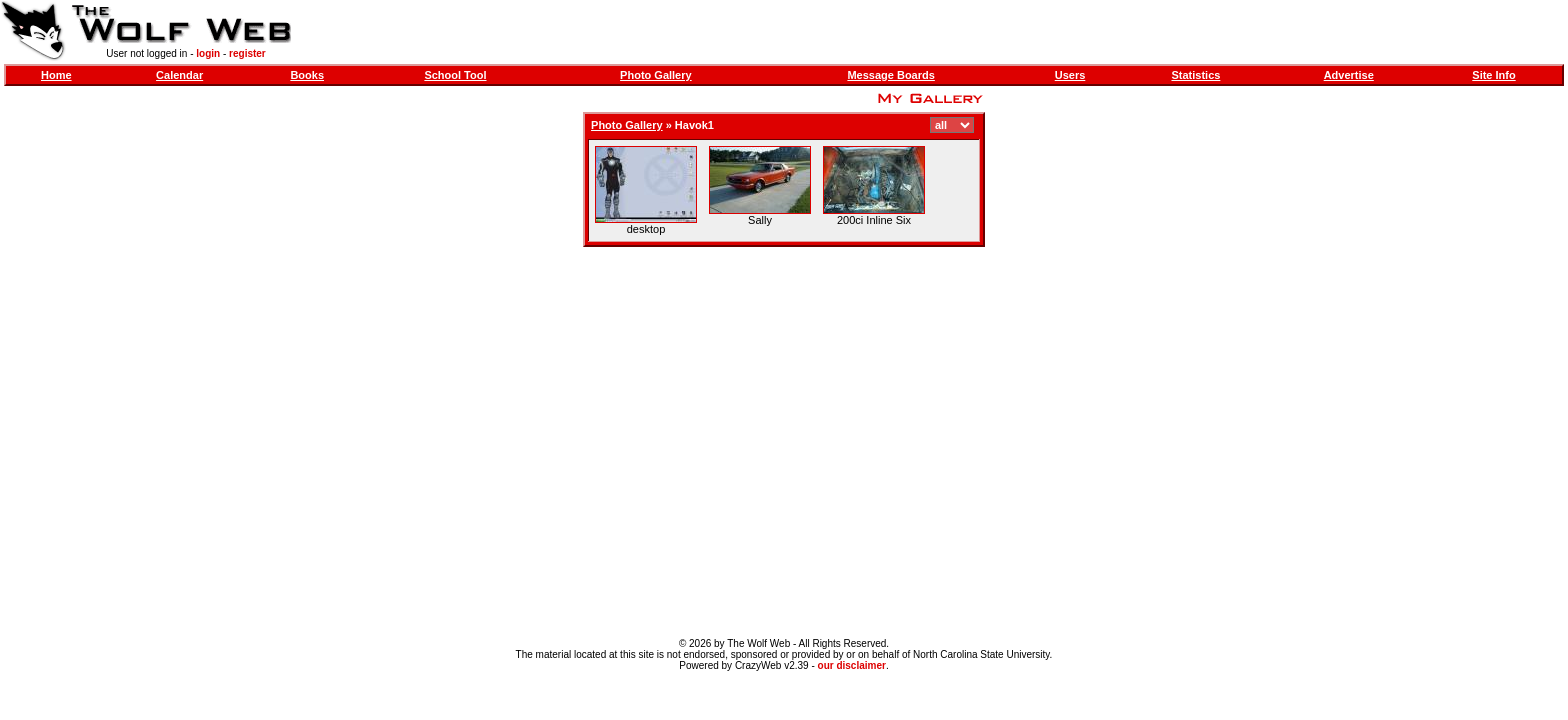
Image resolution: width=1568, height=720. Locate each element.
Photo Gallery (656, 75)
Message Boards (890, 75)
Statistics (1195, 75)
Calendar (179, 75)
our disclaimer (852, 665)
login (208, 53)
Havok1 (694, 125)
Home (56, 75)
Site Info (1493, 75)
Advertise (1349, 75)
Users (1070, 75)
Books (307, 75)
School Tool (455, 75)
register (247, 53)
